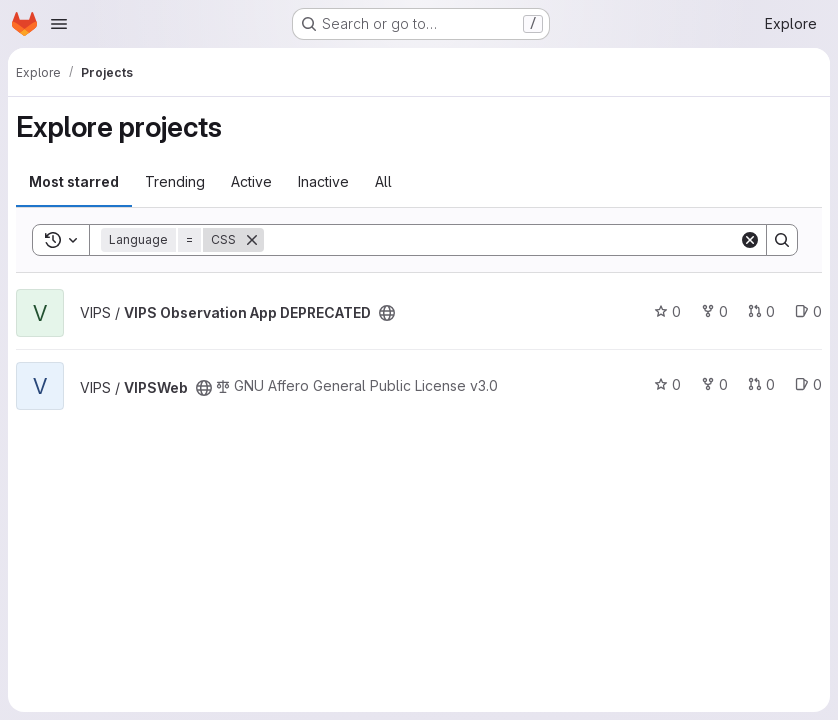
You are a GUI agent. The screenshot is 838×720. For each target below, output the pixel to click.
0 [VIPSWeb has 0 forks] (714, 384)
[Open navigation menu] (59, 24)
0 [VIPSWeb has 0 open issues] (808, 384)
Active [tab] (251, 181)
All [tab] (383, 181)
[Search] (501, 240)
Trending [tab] (175, 181)
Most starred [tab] (74, 181)
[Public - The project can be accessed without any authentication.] (387, 313)
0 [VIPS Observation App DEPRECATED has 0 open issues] (808, 311)
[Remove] (252, 240)
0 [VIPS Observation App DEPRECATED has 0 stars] (667, 311)
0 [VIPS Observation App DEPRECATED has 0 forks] (714, 311)
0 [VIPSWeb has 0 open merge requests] (761, 384)
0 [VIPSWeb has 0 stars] (667, 384)
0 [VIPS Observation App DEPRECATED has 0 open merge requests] (761, 311)
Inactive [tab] (323, 181)
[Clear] (750, 240)
